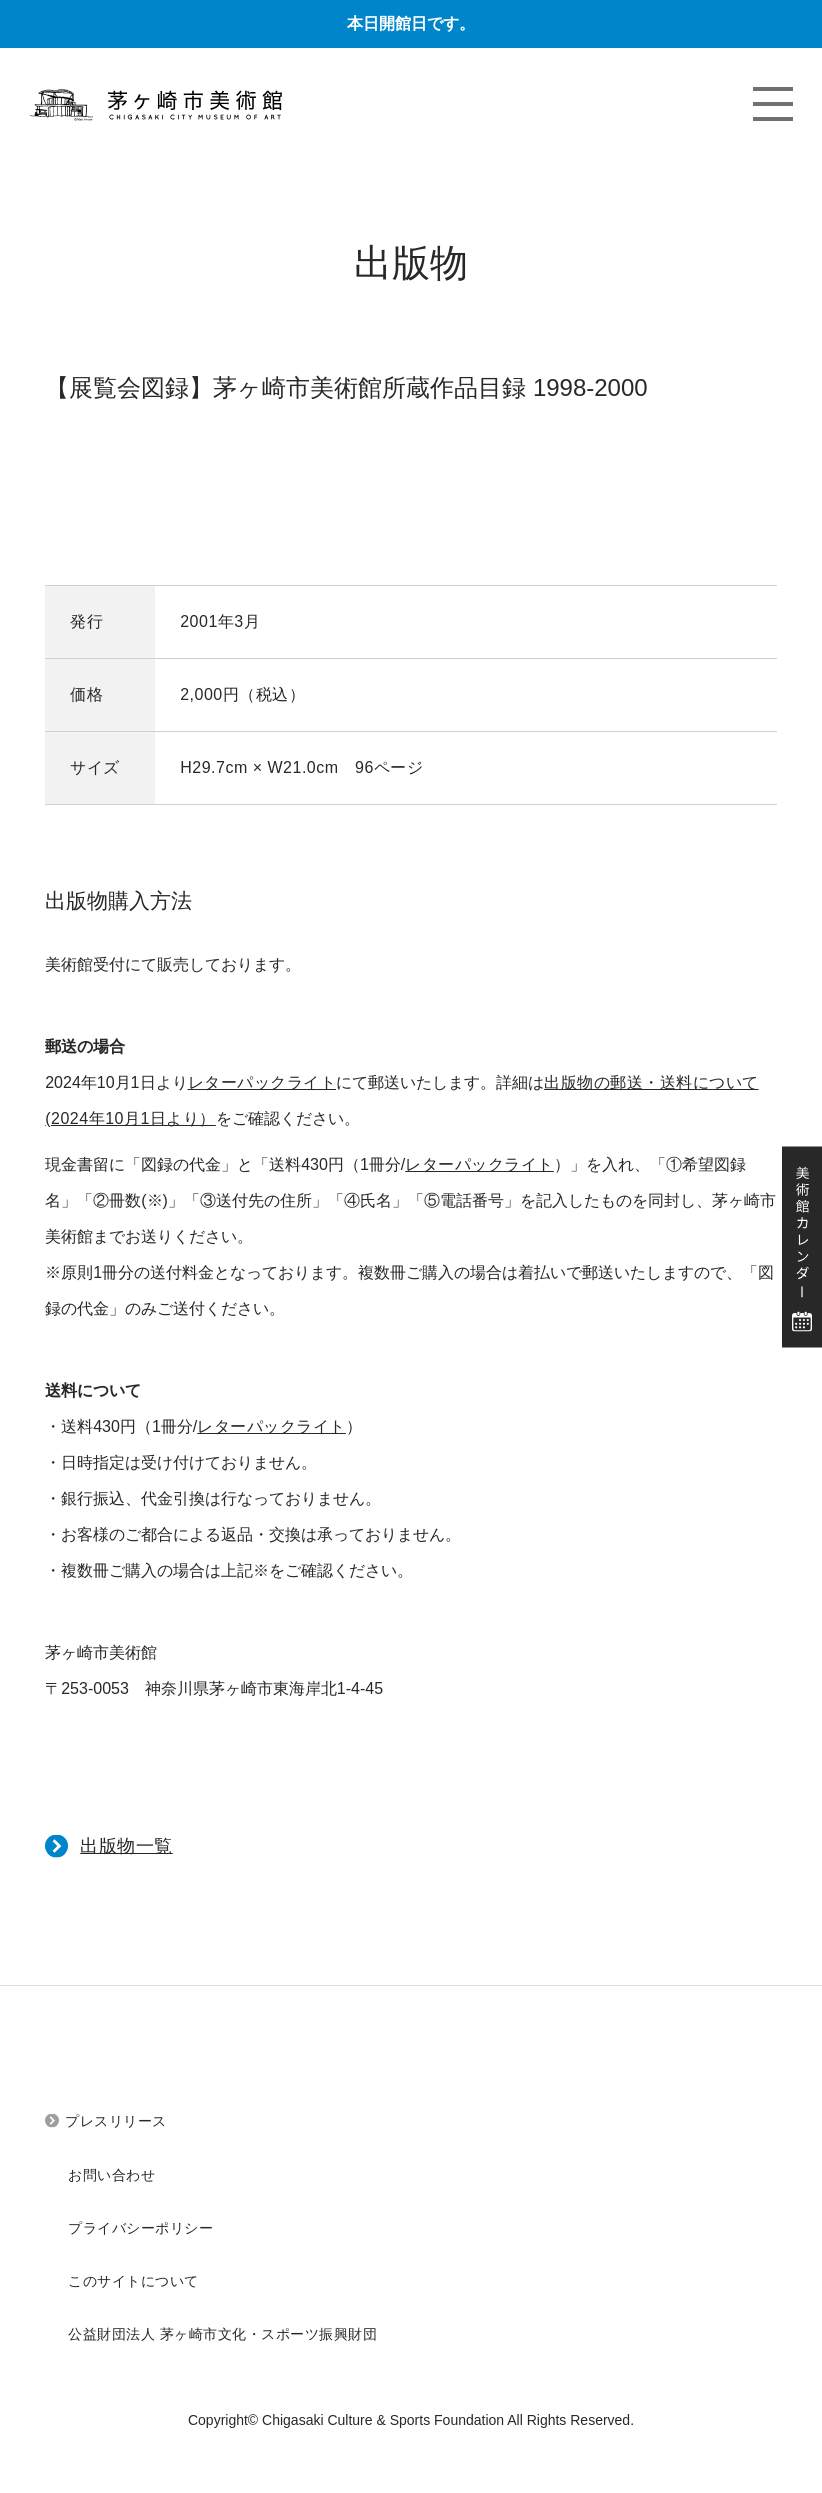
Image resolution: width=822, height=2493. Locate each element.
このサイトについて (133, 2281)
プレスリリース (116, 2121)
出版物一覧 (126, 1846)
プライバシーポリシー (140, 2228)
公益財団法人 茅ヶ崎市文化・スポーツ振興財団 (222, 2334)
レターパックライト (262, 1082)
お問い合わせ (111, 2175)
